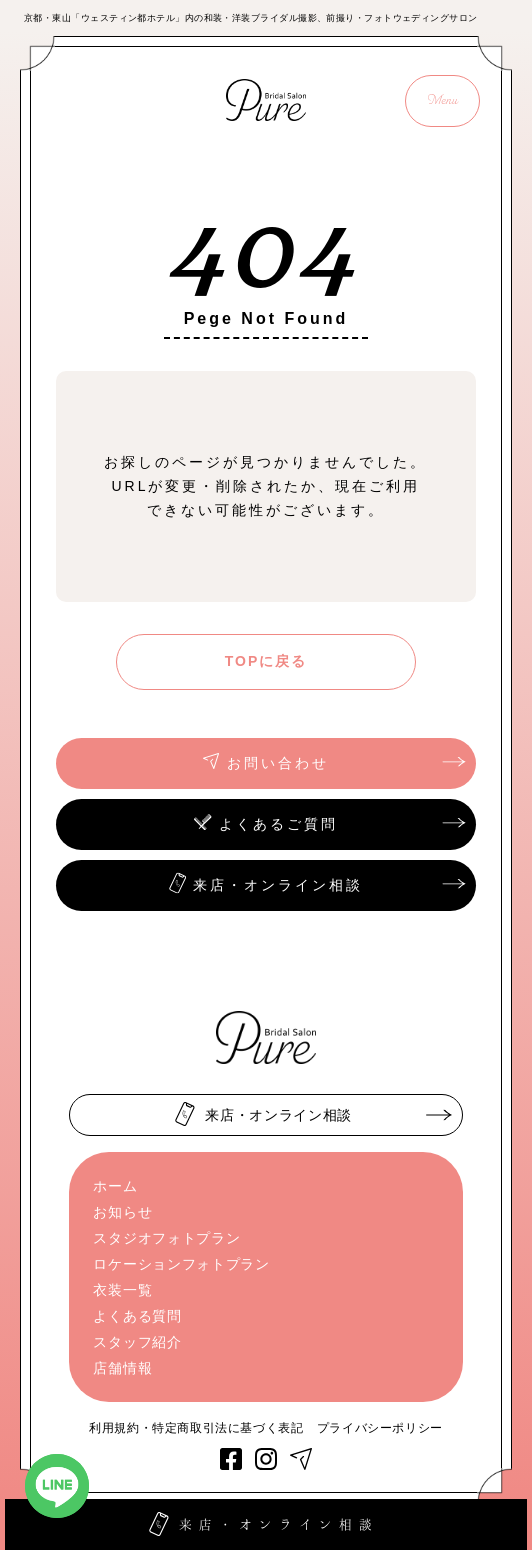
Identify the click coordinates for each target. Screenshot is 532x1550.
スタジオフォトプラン (166, 1238)
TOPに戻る (266, 661)
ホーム (115, 1186)
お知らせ (122, 1212)
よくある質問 (137, 1316)
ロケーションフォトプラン (181, 1264)
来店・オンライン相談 (268, 1523)
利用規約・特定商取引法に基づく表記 (196, 1428)
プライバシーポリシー (380, 1428)
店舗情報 (122, 1368)
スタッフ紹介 (137, 1342)
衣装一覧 (122, 1290)
